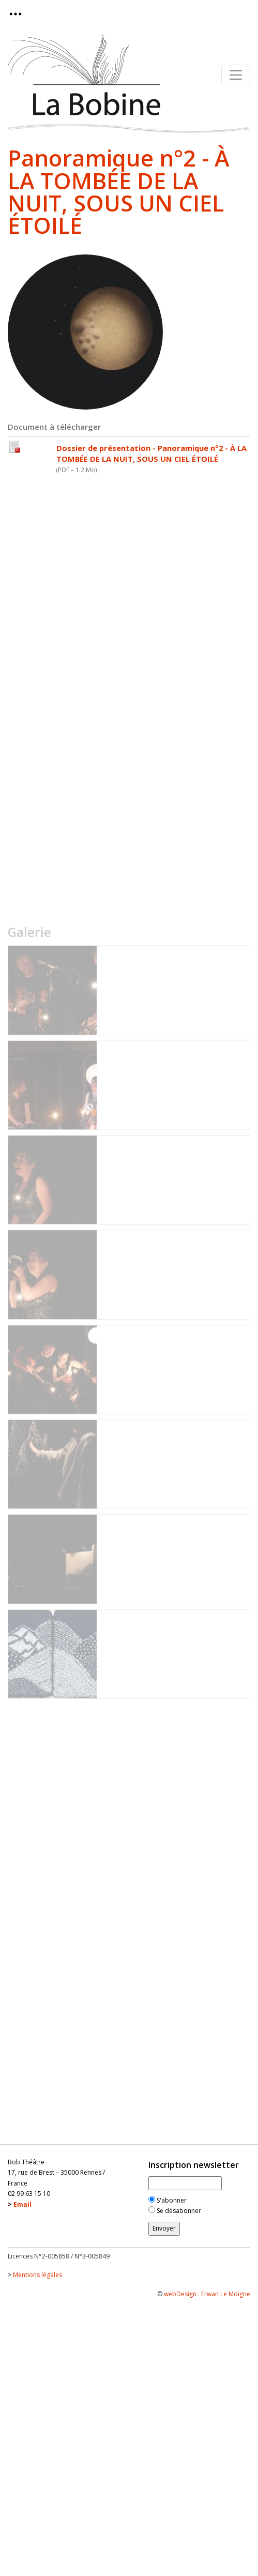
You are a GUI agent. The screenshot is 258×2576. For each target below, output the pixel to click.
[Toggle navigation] (18, 14)
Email (22, 2204)
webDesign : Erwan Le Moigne (207, 2293)
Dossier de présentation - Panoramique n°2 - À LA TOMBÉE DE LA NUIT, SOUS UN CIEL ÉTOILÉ (151, 453)
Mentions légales (37, 2274)
